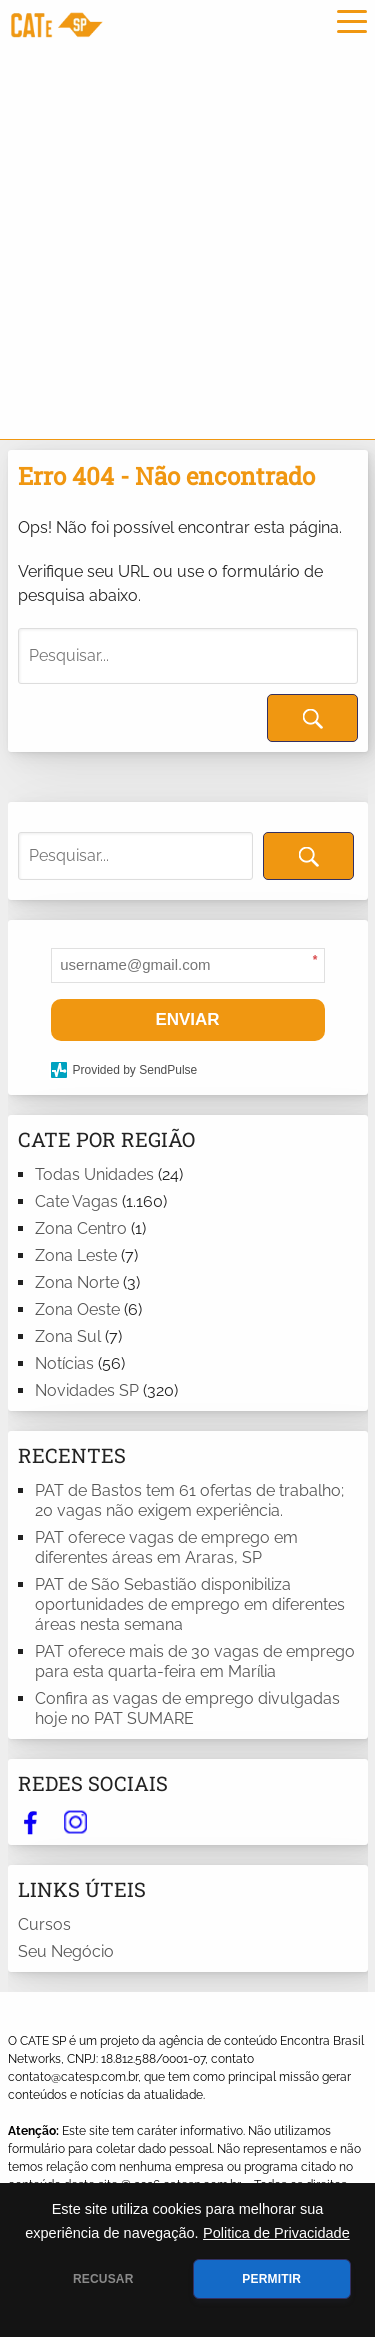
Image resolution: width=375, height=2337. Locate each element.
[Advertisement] (187, 241)
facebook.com (30, 1822)
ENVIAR (187, 1019)
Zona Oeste (77, 1309)
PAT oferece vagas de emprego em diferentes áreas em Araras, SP (166, 1547)
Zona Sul (68, 1336)
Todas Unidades (94, 1174)
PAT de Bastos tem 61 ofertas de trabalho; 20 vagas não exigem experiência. (189, 1500)
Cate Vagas (76, 1201)
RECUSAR (103, 2279)
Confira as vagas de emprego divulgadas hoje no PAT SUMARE (187, 1708)
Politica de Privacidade (276, 2233)
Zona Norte (77, 1282)
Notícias (64, 1363)
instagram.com (75, 1822)
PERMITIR (271, 2279)
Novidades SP (87, 1390)
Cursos (44, 1924)
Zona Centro (81, 1228)
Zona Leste (76, 1255)
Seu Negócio (66, 1951)
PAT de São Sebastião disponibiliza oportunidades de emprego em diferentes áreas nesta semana (190, 1604)
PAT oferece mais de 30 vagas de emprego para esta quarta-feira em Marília (195, 1661)
